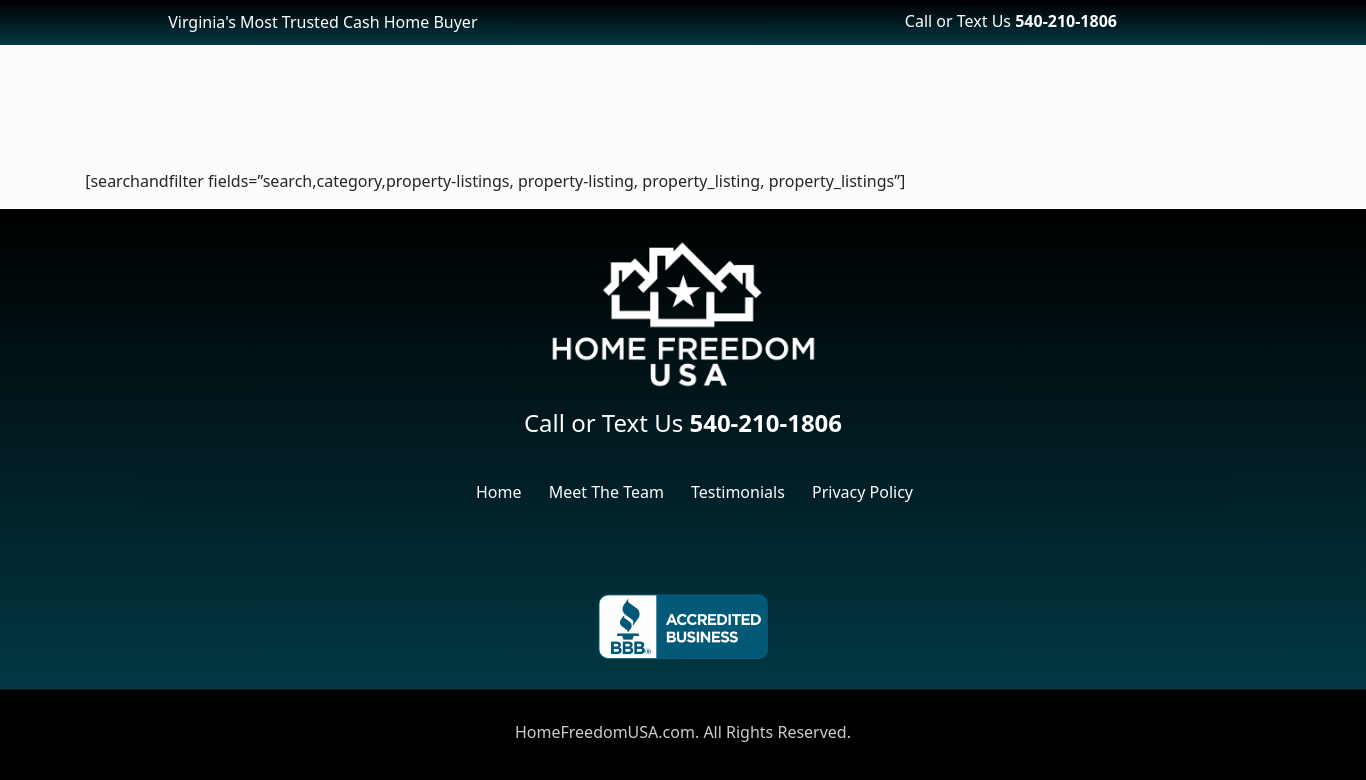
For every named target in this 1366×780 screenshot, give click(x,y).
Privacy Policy (862, 492)
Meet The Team (606, 492)
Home (499, 492)
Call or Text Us (1011, 21)
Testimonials (738, 492)
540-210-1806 (765, 422)
